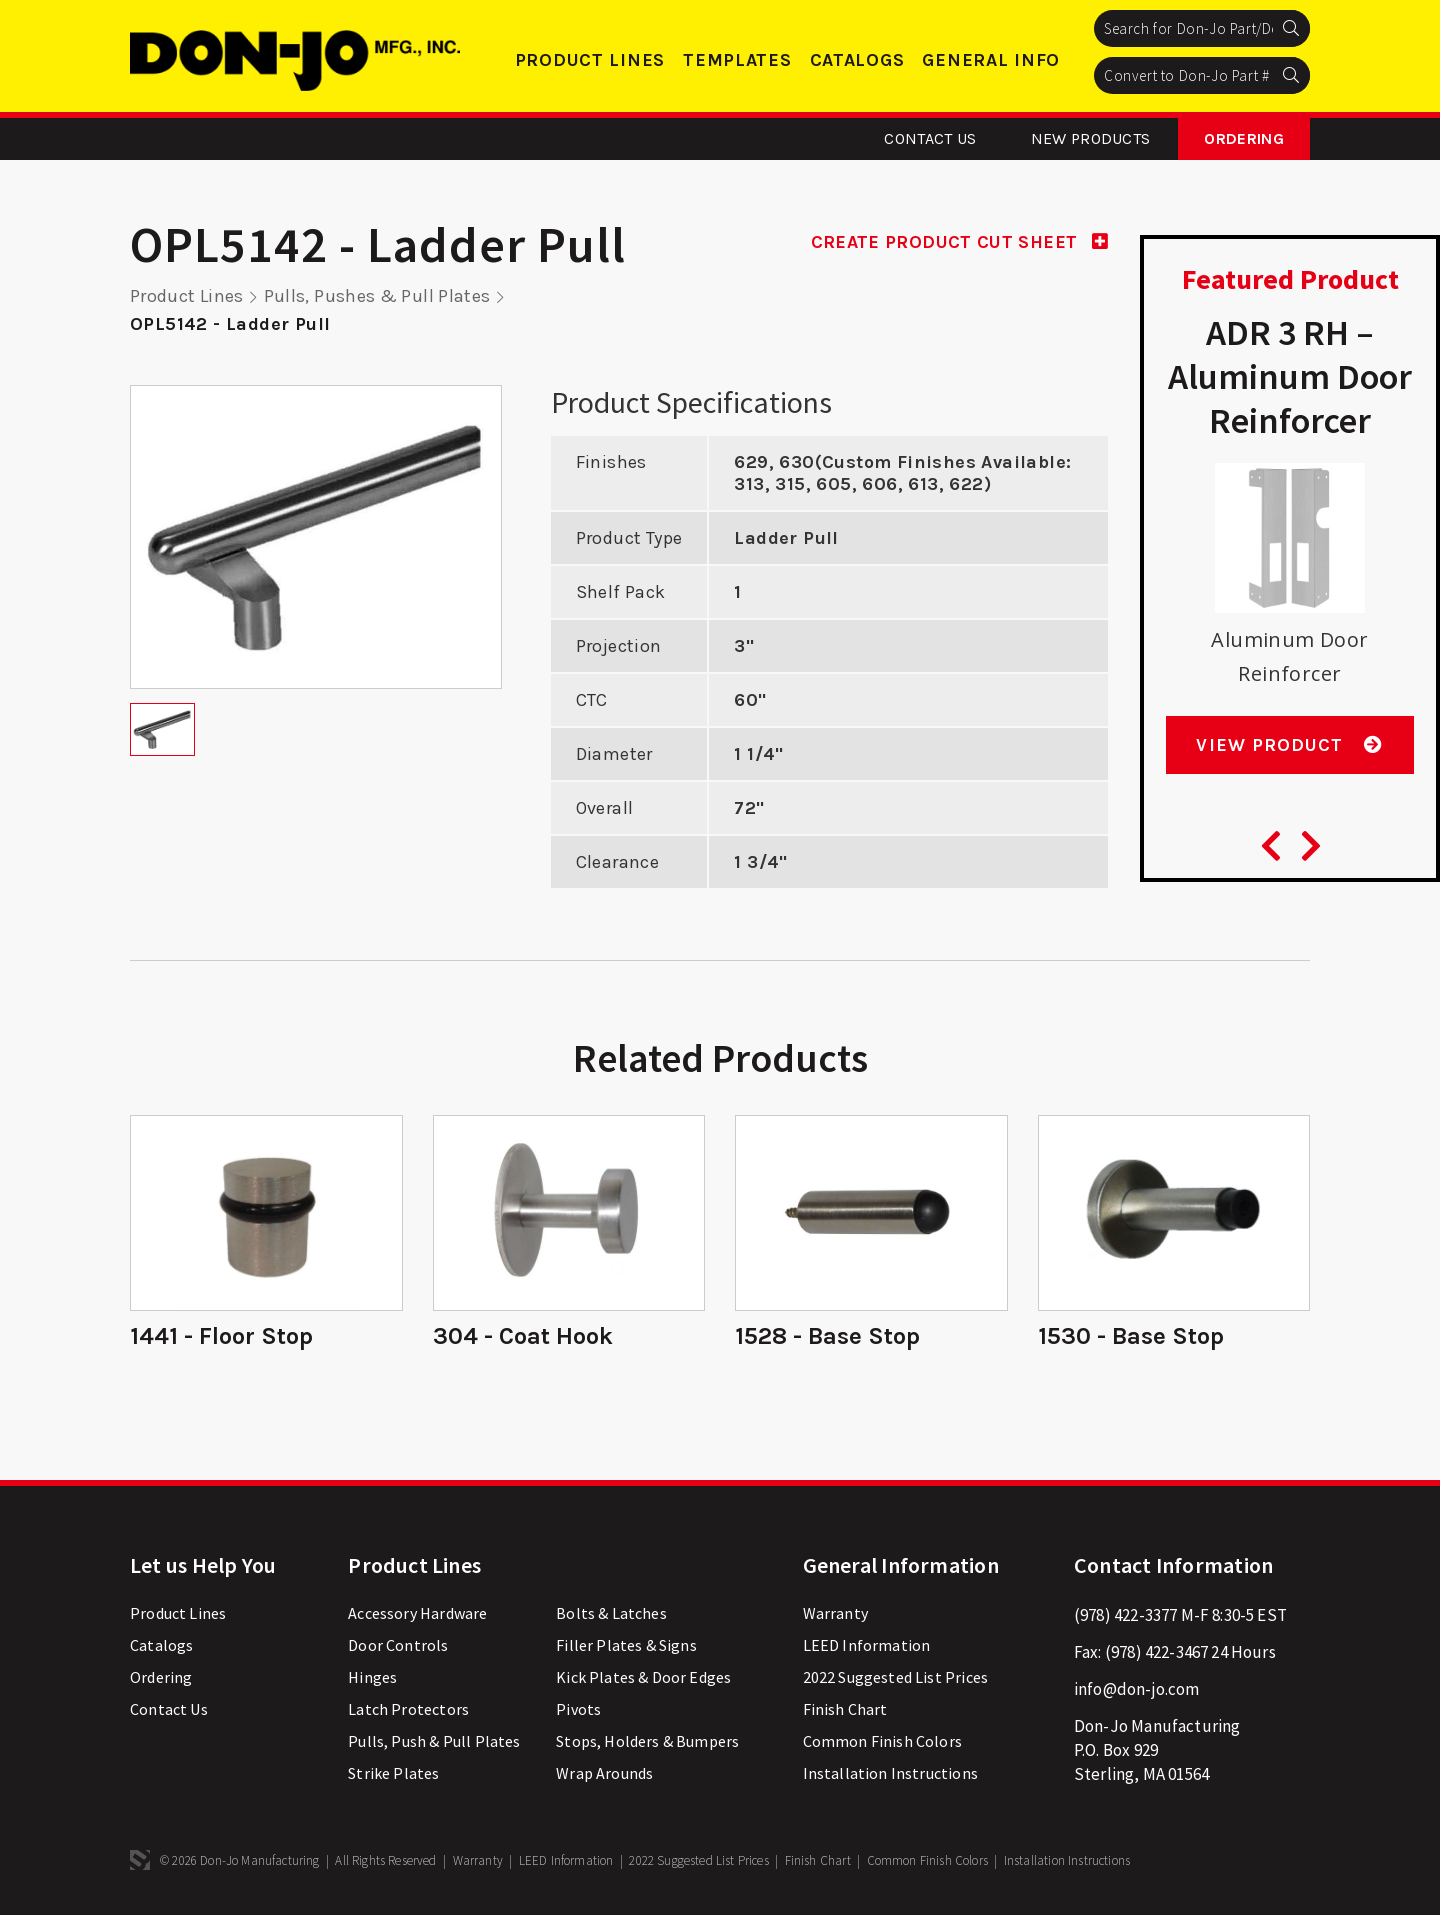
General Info (991, 60)
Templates (737, 60)
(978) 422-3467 (1156, 1652)
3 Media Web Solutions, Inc (140, 1860)
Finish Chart (845, 1709)
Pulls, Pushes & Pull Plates (378, 296)
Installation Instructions (890, 1773)
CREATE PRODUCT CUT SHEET (959, 242)
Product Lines (590, 60)
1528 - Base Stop (827, 1336)
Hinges (372, 1677)
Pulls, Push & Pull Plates (434, 1741)
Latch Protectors (408, 1709)
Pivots (578, 1709)
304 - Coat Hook (523, 1336)
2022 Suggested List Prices (895, 1677)
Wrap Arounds (604, 1773)
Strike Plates (393, 1773)
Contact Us (930, 138)
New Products (1091, 138)
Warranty (835, 1613)
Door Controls (398, 1645)
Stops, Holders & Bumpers (647, 1741)
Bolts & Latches (611, 1613)
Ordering (1244, 138)
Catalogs (857, 60)
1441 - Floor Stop (221, 1336)
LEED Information (867, 1645)
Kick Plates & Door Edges (643, 1677)
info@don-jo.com (1137, 1689)
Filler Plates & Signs (626, 1645)
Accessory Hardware (417, 1613)
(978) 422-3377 (1125, 1615)
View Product (1289, 745)
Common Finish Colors (882, 1741)
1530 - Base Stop (1131, 1336)
